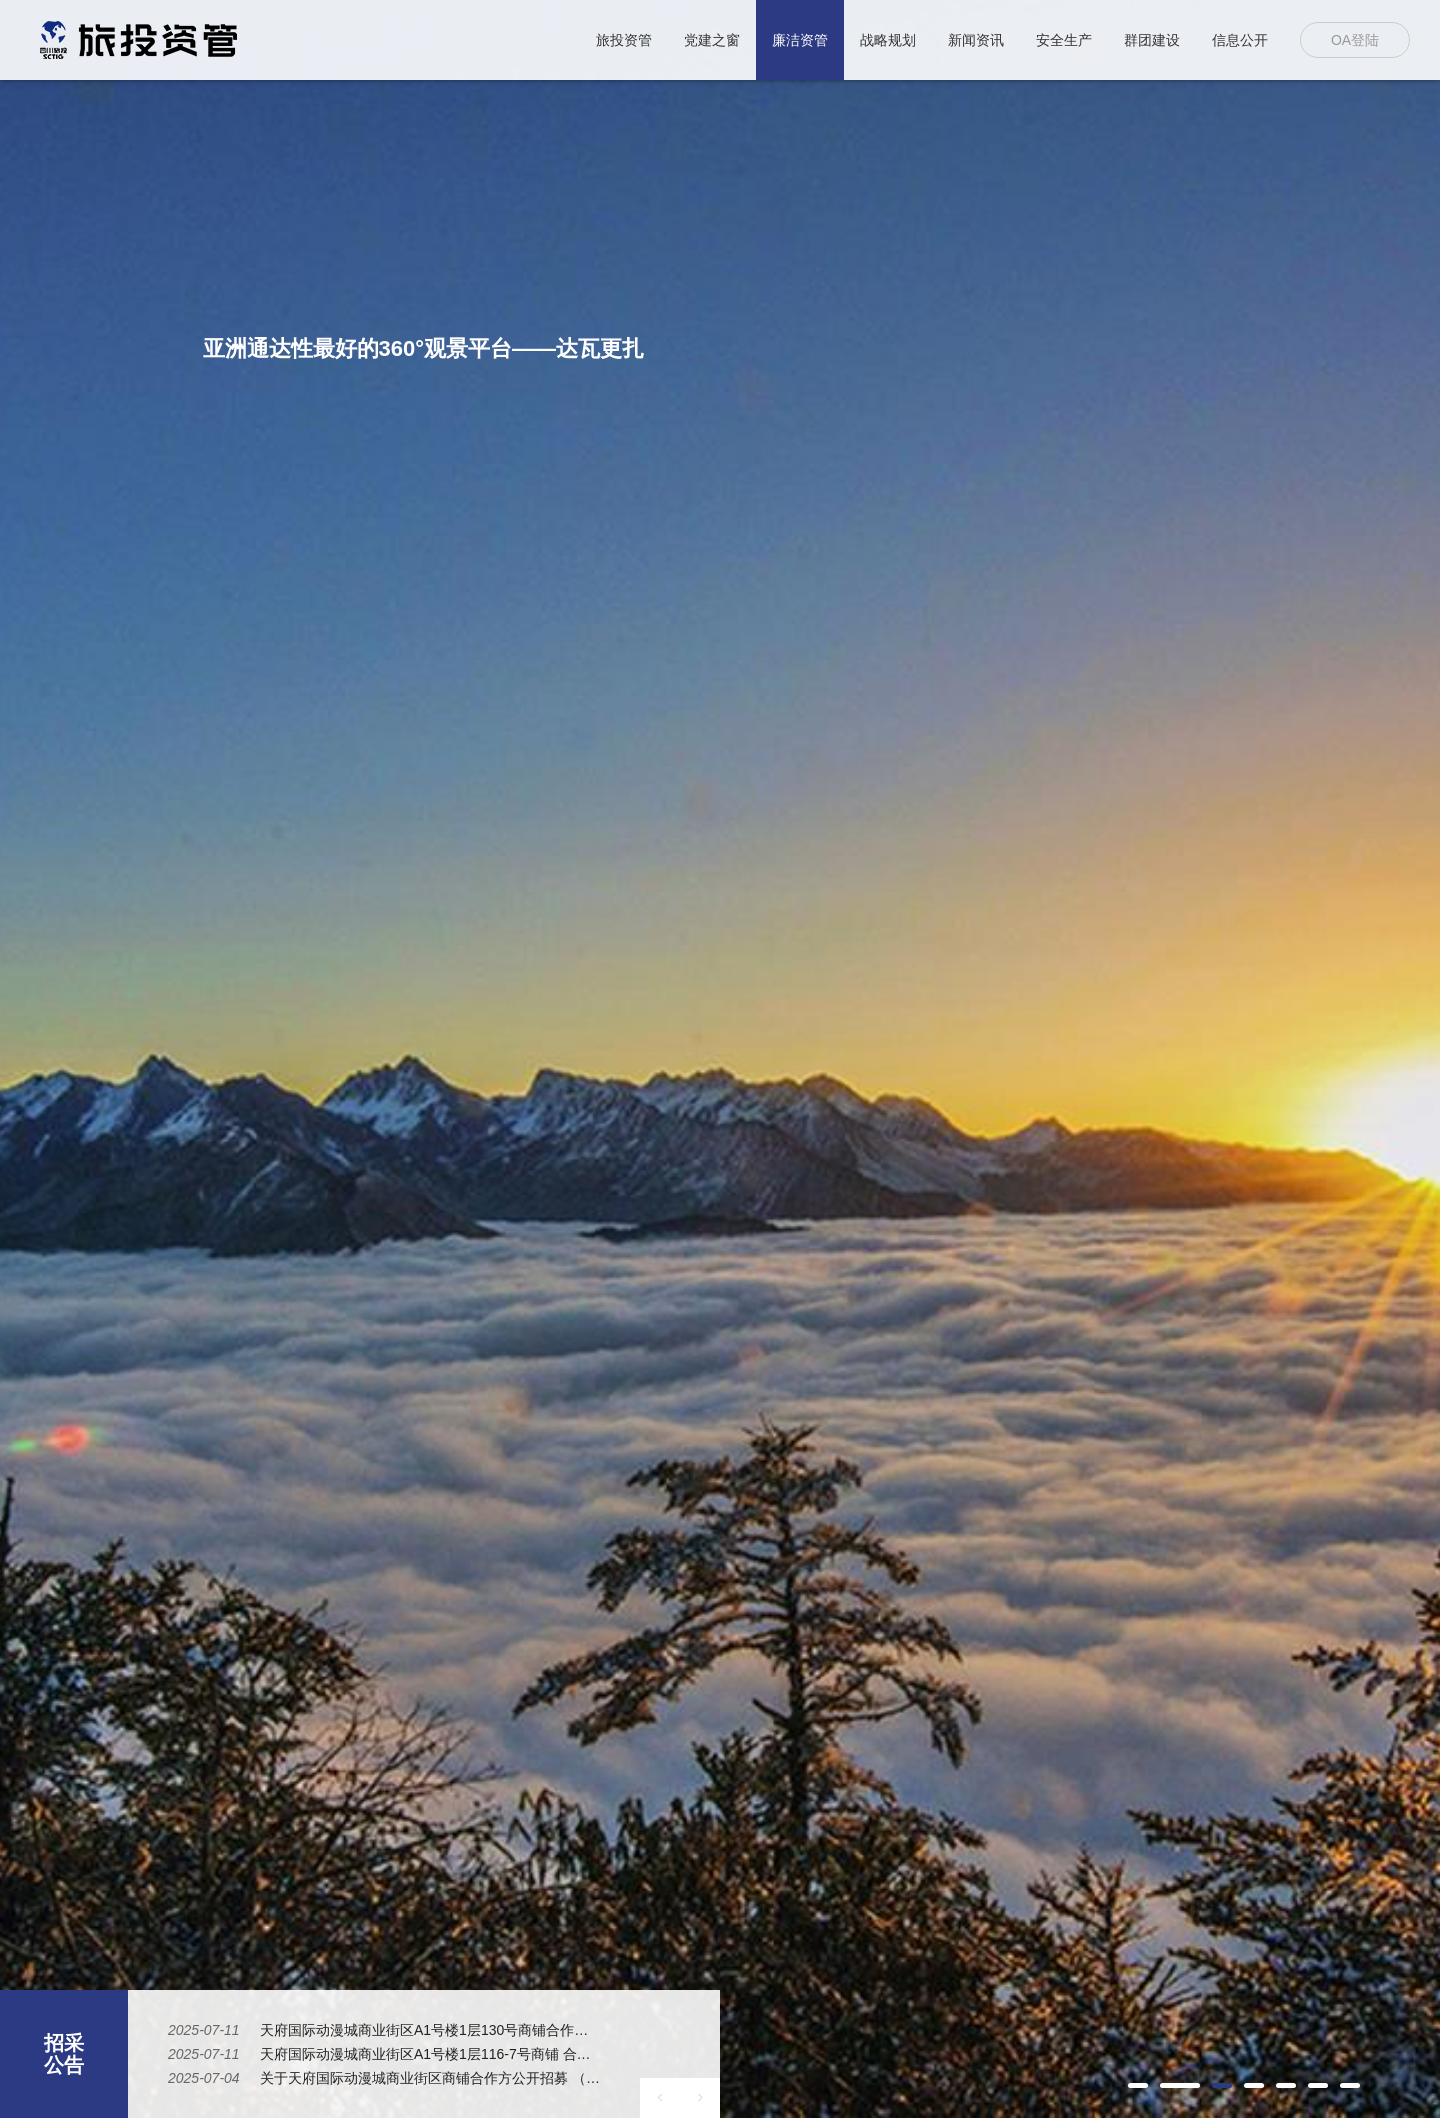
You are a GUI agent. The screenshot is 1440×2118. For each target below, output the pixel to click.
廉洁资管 (800, 40)
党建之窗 (712, 40)
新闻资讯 (976, 40)
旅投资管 (624, 40)
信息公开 (1240, 40)
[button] (1138, 2085)
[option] (720, 1059)
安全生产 (1064, 40)
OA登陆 (1355, 40)
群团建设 (1152, 40)
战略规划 (888, 40)
